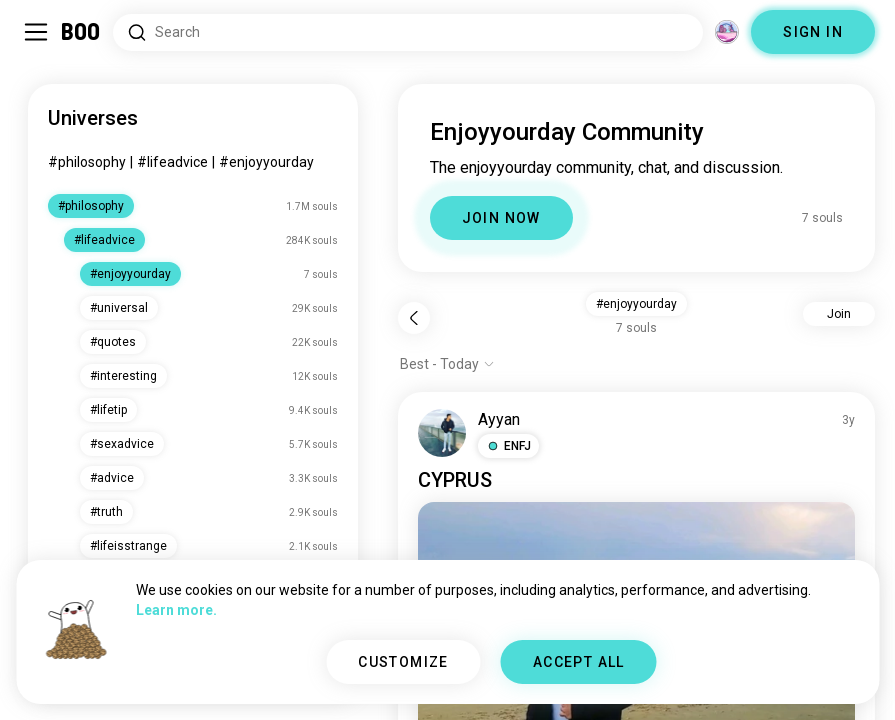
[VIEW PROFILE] (442, 433)
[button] (508, 446)
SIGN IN (813, 32)
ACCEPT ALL (579, 662)
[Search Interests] (408, 32)
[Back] (414, 318)
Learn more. (176, 610)
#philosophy (87, 162)
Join (839, 314)
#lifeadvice (172, 162)
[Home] (81, 32)
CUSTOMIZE (403, 662)
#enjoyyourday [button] (636, 304)
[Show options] (447, 364)
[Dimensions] (727, 32)
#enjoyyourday (266, 162)
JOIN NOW (501, 218)
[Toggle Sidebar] (36, 32)
